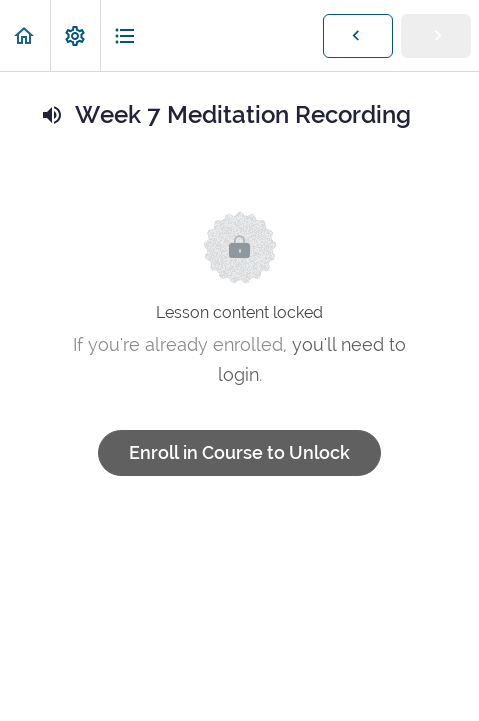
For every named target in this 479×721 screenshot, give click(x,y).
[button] (25, 35)
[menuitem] (75, 35)
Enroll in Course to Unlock (239, 452)
